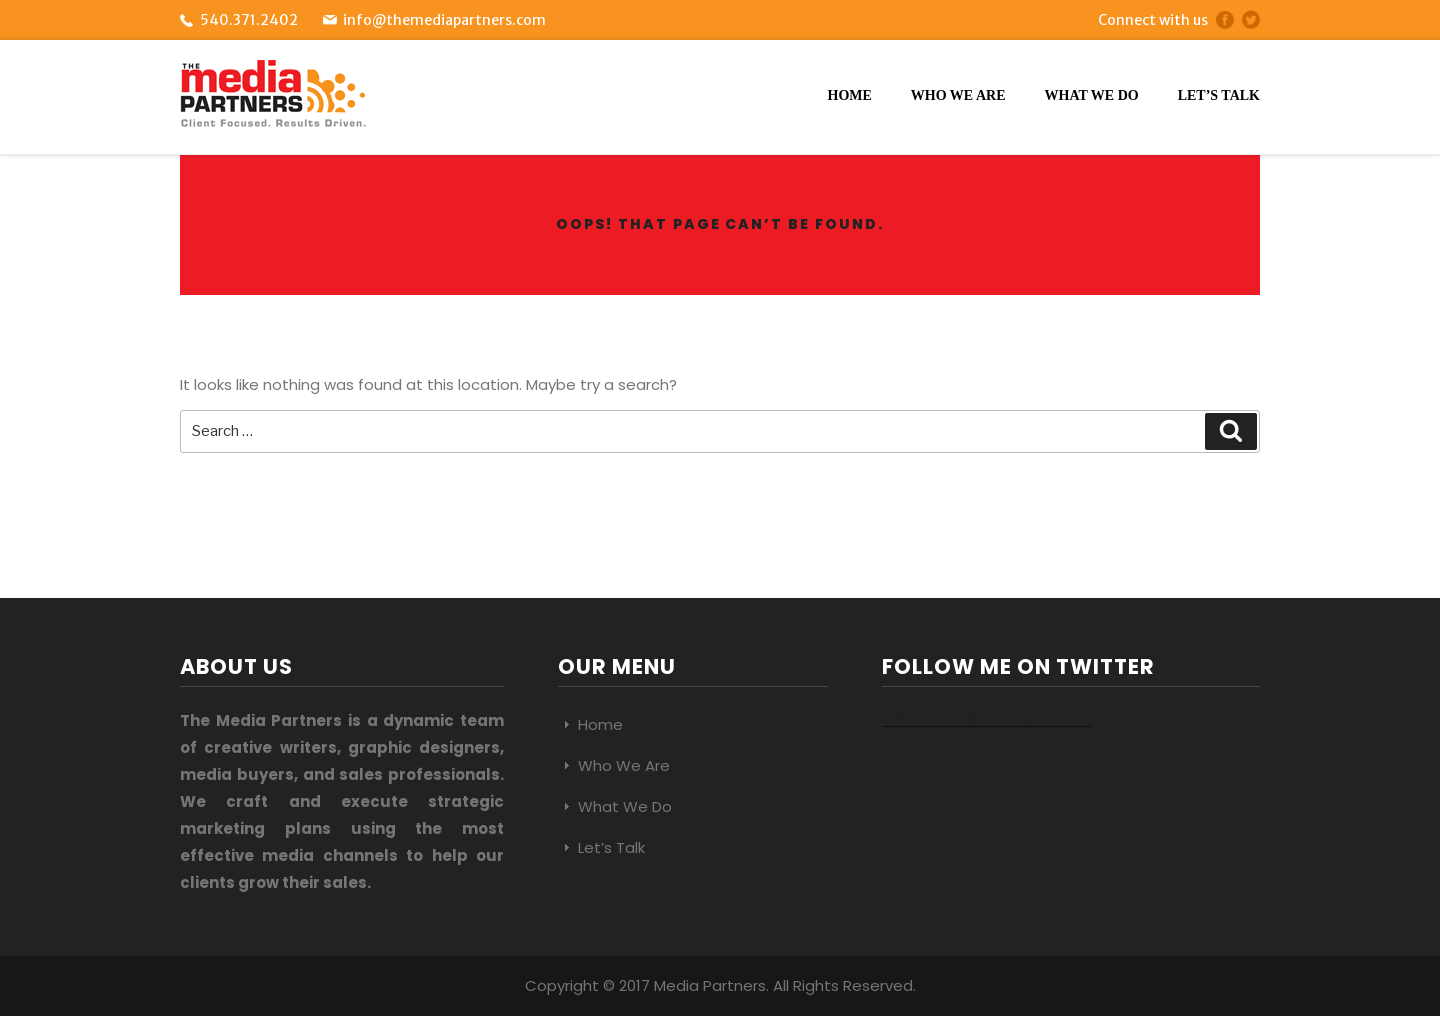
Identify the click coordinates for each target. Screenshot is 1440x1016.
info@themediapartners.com (444, 20)
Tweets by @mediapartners (986, 716)
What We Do (1092, 95)
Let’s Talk (1219, 95)
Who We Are (958, 95)
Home (850, 95)
